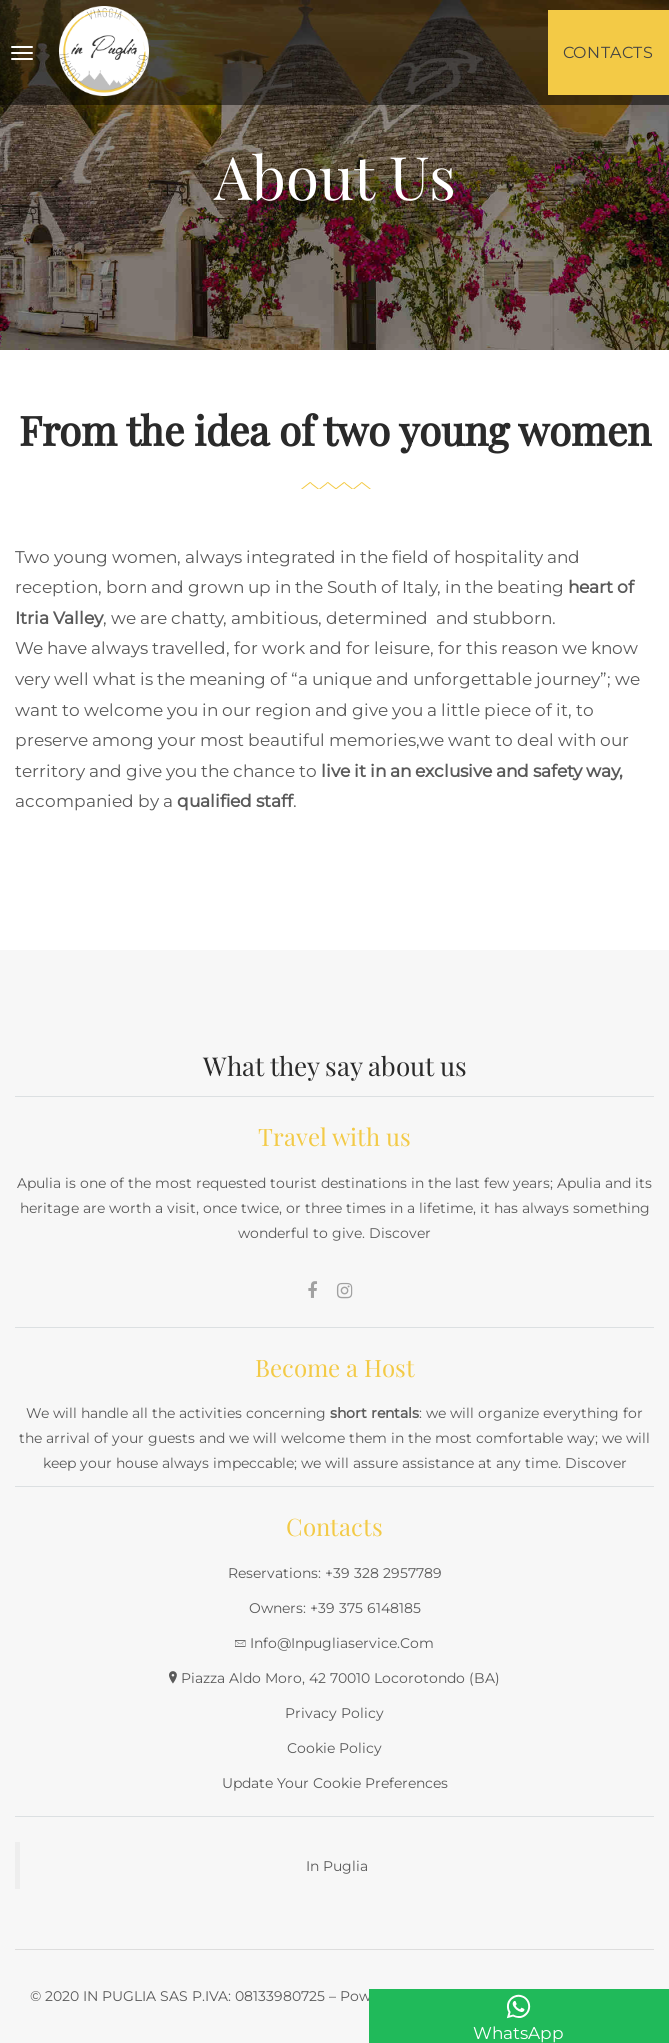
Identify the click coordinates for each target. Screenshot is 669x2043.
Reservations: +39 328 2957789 (335, 1573)
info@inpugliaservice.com (342, 1643)
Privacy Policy (334, 1713)
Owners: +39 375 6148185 (335, 1608)
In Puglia (337, 1866)
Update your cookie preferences (335, 1783)
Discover (400, 1233)
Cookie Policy (334, 1748)
